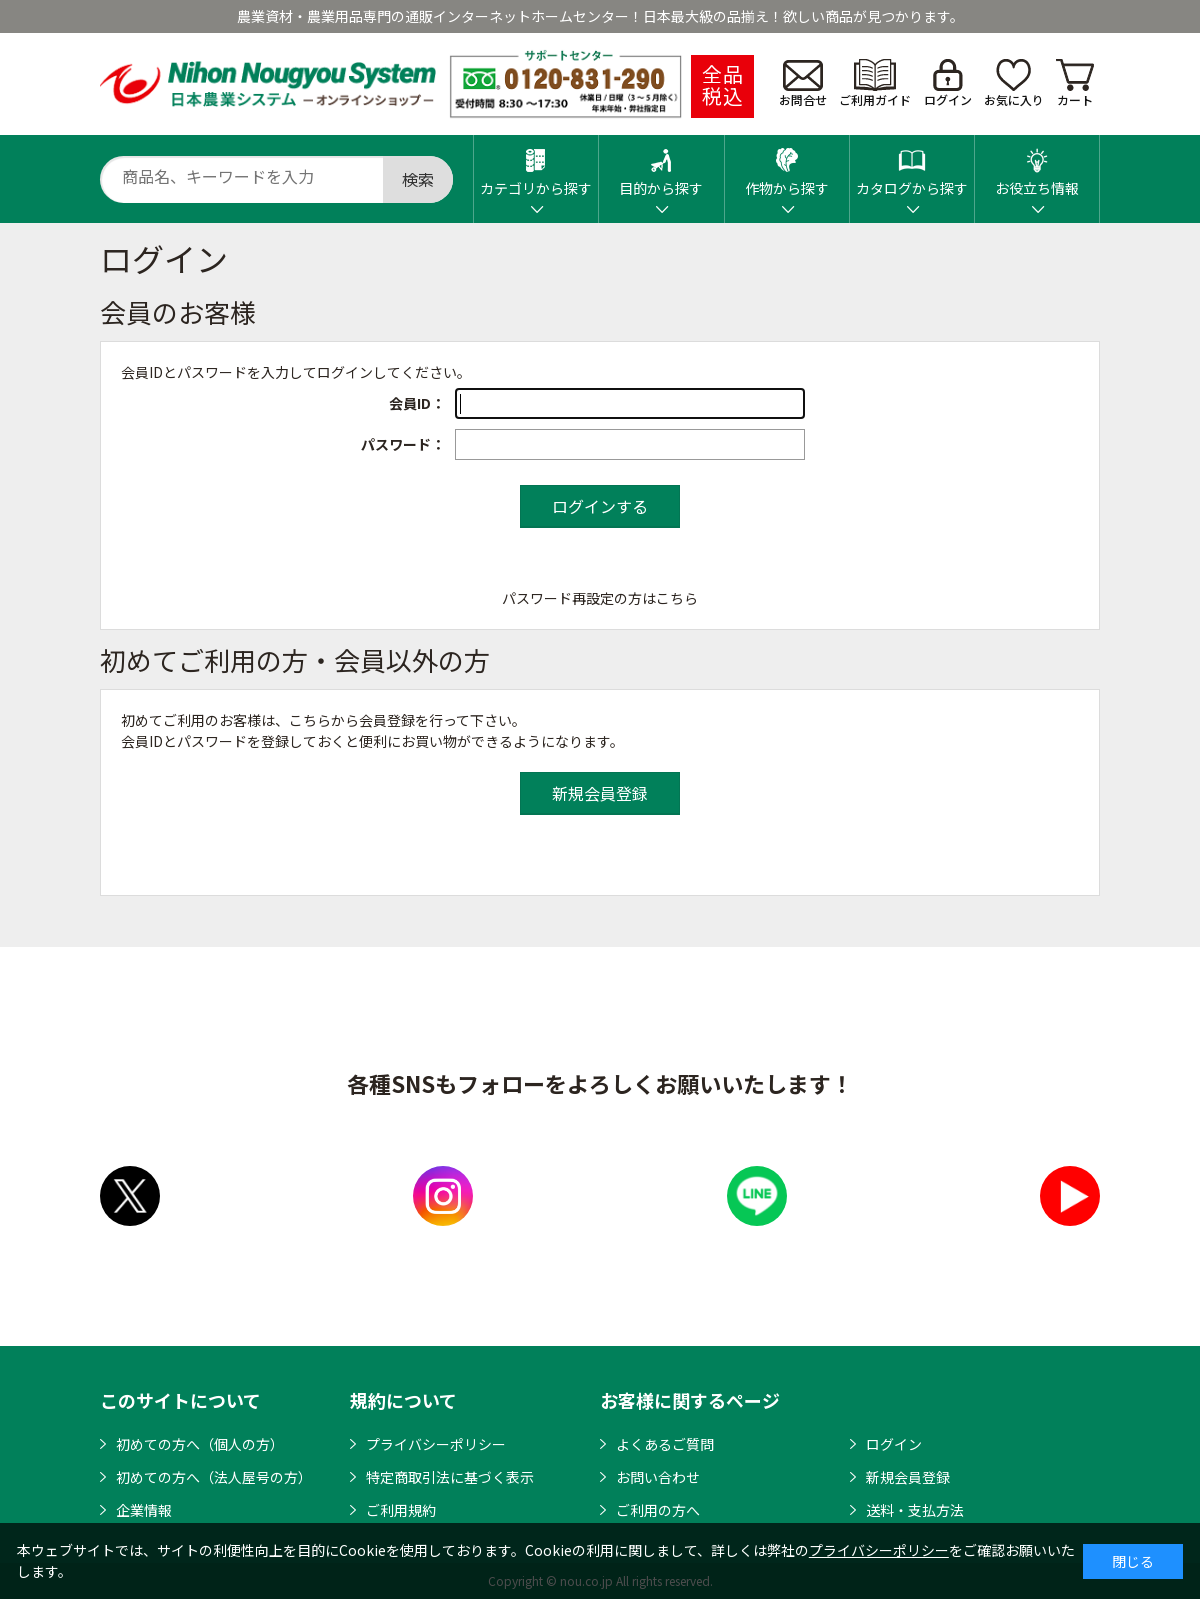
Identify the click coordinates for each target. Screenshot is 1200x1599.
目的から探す (661, 166)
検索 (418, 179)
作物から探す (787, 166)
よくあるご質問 (665, 1444)
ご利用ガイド (875, 83)
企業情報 (144, 1510)
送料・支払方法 (915, 1510)
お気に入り (1014, 83)
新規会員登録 (908, 1477)
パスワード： (403, 444)
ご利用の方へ (658, 1510)
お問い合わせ (658, 1477)
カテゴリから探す (536, 166)
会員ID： (417, 403)
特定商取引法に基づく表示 (450, 1477)
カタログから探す (912, 166)
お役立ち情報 (1037, 166)
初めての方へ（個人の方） (200, 1444)
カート (1075, 83)
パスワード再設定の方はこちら (600, 598)
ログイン (948, 83)
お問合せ (803, 84)
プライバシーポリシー (436, 1444)
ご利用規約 (401, 1510)
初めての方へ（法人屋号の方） (214, 1477)
